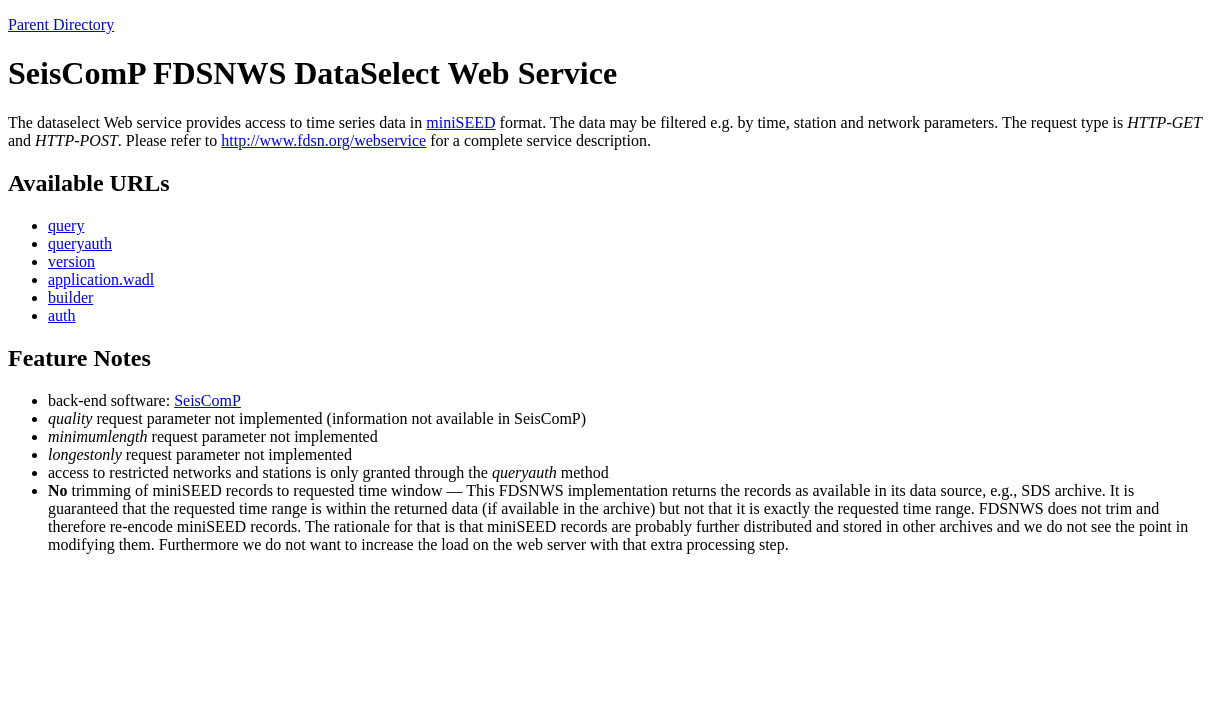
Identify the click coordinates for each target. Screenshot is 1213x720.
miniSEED (460, 122)
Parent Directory (61, 24)
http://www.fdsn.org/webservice (323, 140)
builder (70, 297)
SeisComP (207, 400)
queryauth (80, 243)
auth (62, 315)
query (66, 225)
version (71, 261)
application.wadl (101, 279)
